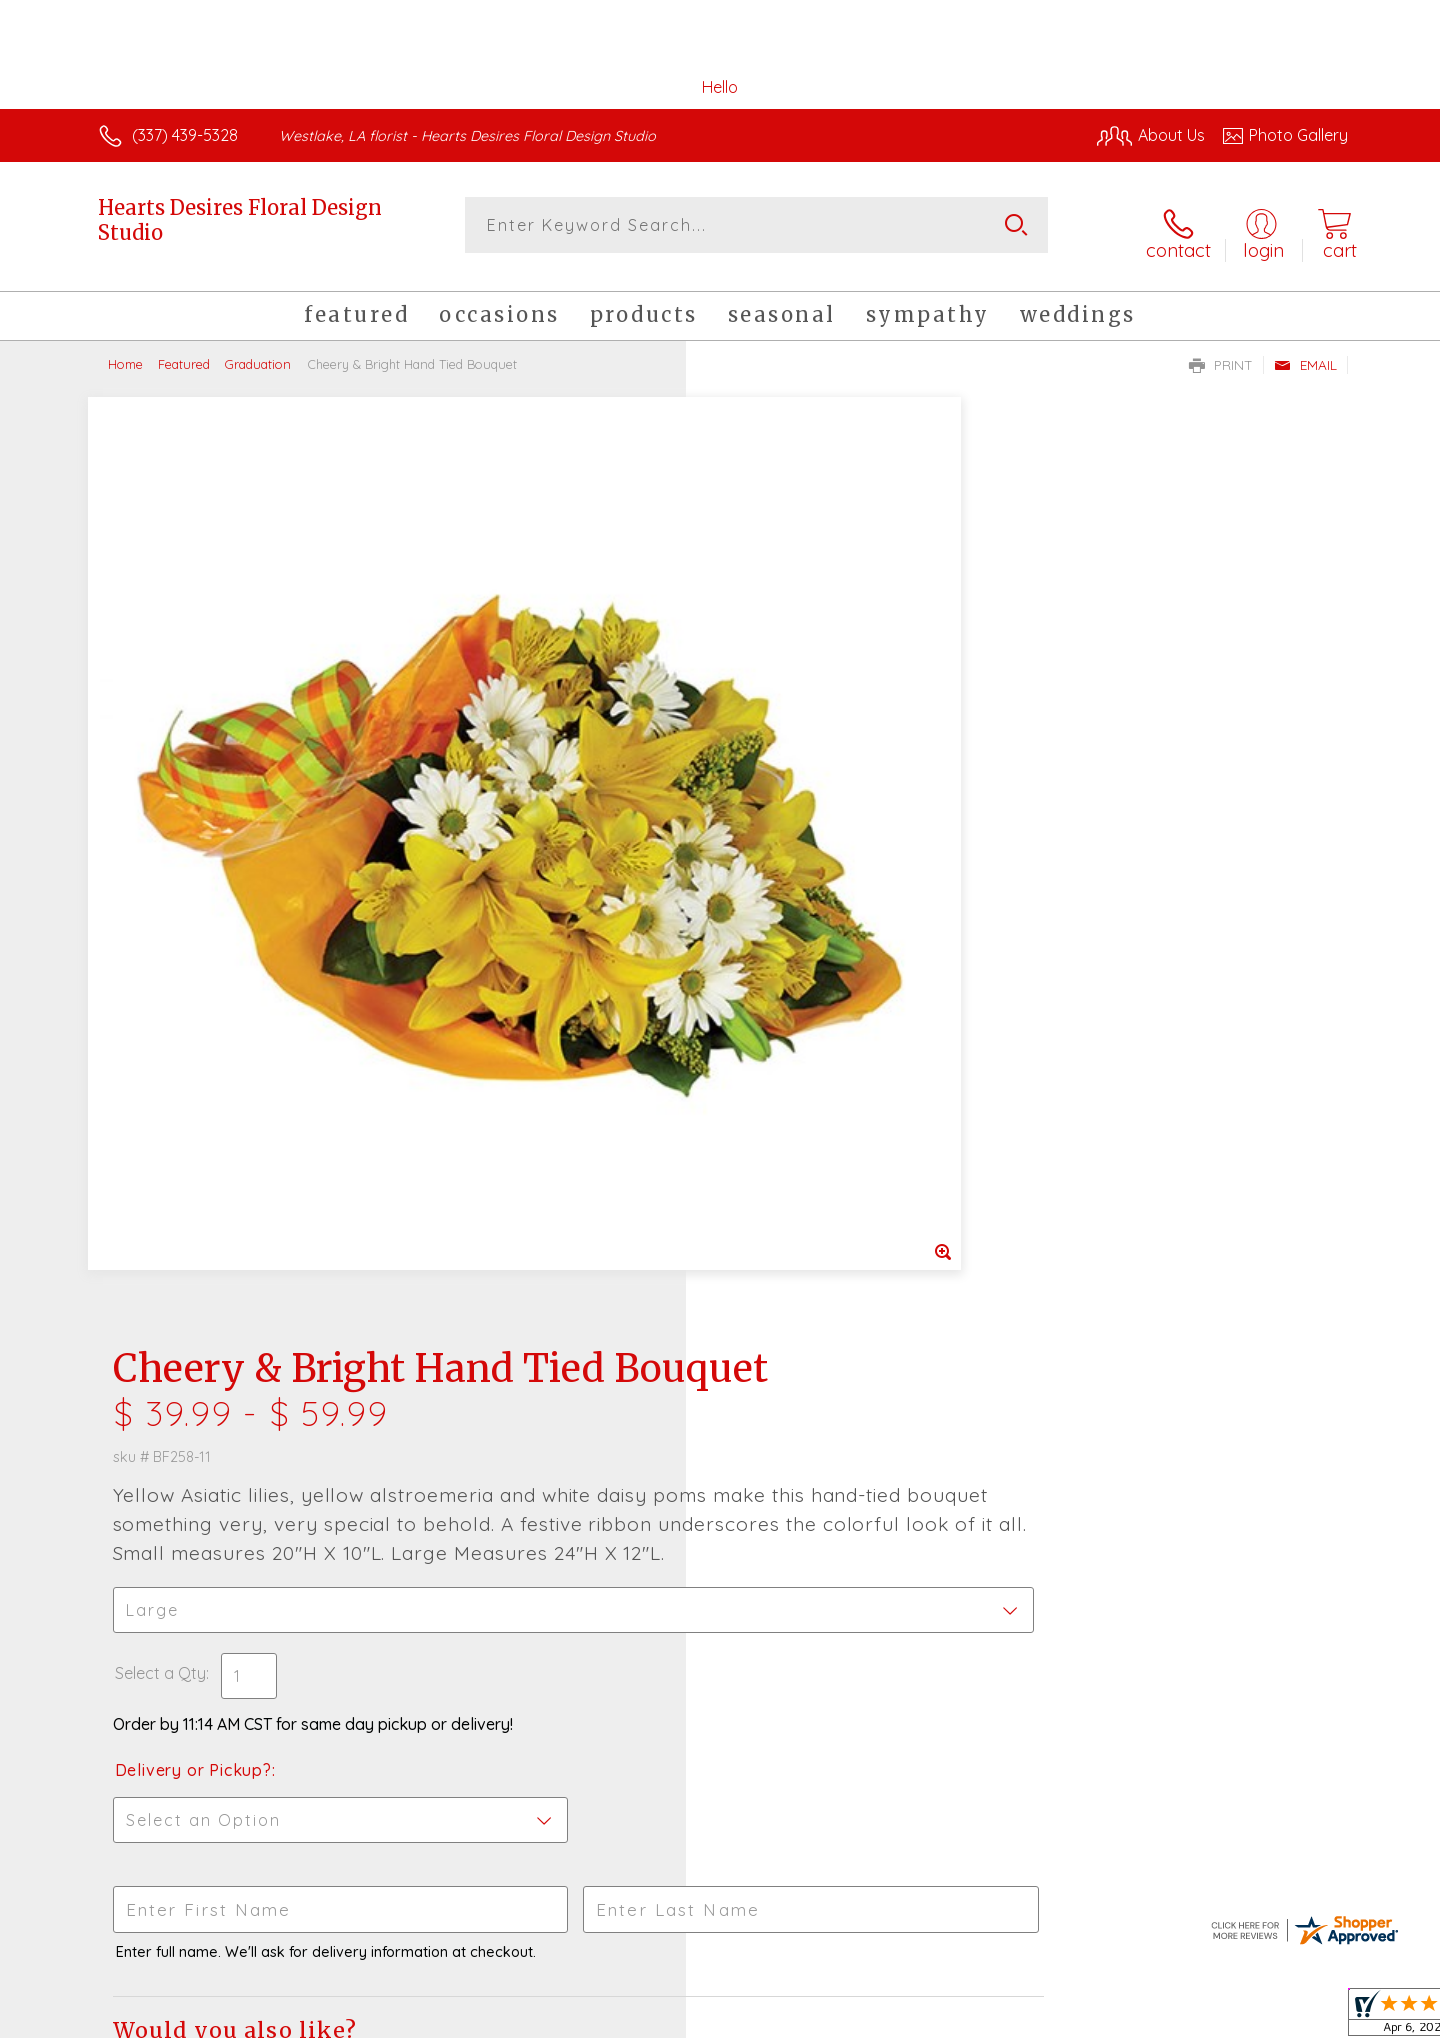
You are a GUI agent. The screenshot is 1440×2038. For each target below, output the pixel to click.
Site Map (1294, 2017)
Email (1305, 351)
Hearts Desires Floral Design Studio (240, 220)
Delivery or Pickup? (800, 870)
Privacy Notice (1028, 2017)
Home (125, 350)
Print (1221, 351)
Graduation (258, 350)
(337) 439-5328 (185, 135)
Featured (184, 350)
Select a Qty (767, 773)
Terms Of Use (910, 2017)
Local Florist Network (1171, 2017)
